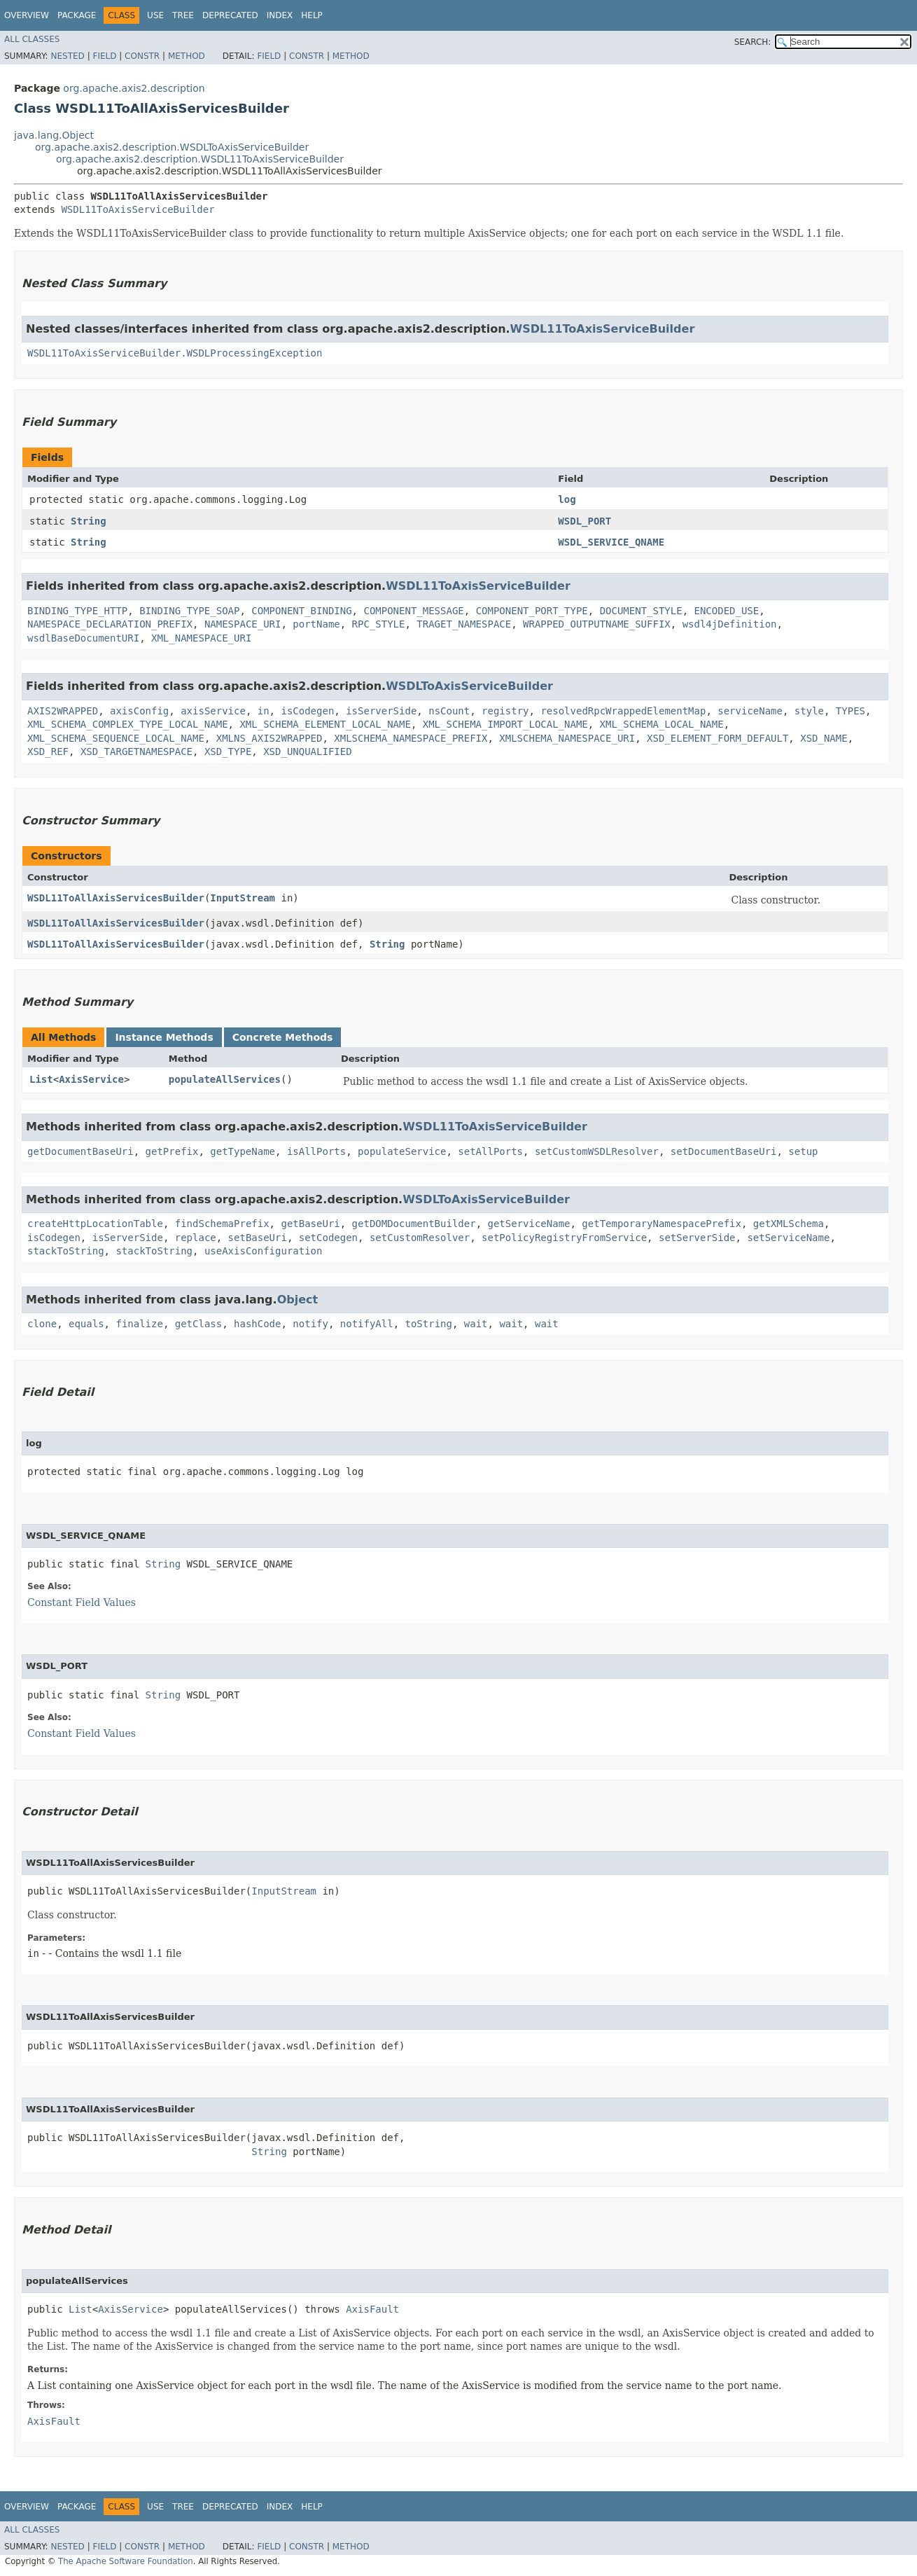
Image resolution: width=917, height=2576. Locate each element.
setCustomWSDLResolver (597, 1151)
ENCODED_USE (727, 610)
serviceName (750, 710)
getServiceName (528, 1223)
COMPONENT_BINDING (301, 610)
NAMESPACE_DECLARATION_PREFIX (109, 624)
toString (428, 1323)
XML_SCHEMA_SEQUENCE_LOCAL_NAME (115, 738)
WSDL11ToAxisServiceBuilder (137, 209)
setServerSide (697, 1237)
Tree (183, 15)
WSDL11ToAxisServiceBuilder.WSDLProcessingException (174, 353)
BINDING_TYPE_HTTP (77, 610)
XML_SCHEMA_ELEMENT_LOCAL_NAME (324, 724)
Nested (67, 56)
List (41, 1079)
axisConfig (139, 710)
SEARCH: (752, 42)
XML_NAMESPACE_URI (201, 638)
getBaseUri (310, 1223)
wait (476, 1323)
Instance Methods (164, 1037)
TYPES (850, 710)
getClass (198, 1323)
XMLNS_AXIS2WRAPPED (269, 738)
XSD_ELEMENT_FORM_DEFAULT (717, 738)
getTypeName (242, 1151)
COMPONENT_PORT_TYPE (532, 610)
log (566, 499)
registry (505, 710)
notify (310, 1323)
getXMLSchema (788, 1223)
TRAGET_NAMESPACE (463, 624)
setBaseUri (257, 1237)
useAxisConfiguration (263, 1250)
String (88, 521)
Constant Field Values (81, 1602)
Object (297, 1299)
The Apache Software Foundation (125, 2561)
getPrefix (172, 1151)
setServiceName (788, 1237)
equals (86, 1323)
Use (155, 15)
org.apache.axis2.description (133, 88)
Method (186, 56)
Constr (142, 56)
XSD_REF (48, 751)
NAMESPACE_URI (242, 624)
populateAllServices (225, 1079)
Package (76, 15)
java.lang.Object (54, 135)
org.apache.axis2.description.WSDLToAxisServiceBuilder (172, 147)
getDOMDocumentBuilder (414, 1223)
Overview (26, 15)
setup (803, 1151)
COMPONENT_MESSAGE (413, 610)
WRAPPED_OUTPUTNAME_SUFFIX (597, 624)
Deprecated (230, 15)
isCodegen (307, 710)
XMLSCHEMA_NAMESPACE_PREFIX (410, 738)
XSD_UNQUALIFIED (307, 751)
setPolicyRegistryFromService (564, 1237)
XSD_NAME (823, 738)
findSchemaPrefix (222, 1223)
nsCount (449, 710)
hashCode (257, 1323)
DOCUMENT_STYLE (641, 610)
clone (42, 1323)
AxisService (91, 1079)
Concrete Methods (282, 1037)
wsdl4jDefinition (729, 624)
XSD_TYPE (227, 751)
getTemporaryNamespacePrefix (661, 1223)
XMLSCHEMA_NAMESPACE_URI (567, 738)
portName (316, 624)
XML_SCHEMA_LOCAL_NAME (662, 724)
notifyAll (366, 1323)
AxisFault (372, 2309)
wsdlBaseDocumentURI (83, 638)
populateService (402, 1151)
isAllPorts (316, 1151)
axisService (213, 710)
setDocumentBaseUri (724, 1151)
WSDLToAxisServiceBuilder (469, 686)
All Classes (31, 39)
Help (312, 15)
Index (280, 15)
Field (104, 56)
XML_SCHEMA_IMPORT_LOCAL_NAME (505, 724)
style (809, 710)
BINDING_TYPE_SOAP (189, 610)
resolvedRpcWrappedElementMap (623, 710)
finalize (138, 1323)
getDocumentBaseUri (80, 1151)
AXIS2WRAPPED (62, 710)
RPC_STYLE (378, 624)
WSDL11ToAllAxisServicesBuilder (115, 897)
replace (195, 1237)
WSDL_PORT (584, 521)
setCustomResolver (420, 1237)
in (264, 710)
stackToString (65, 1250)
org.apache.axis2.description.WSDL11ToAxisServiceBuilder (200, 159)
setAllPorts (490, 1151)
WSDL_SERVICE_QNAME (611, 542)
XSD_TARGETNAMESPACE (136, 751)
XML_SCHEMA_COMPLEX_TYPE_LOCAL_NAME (127, 724)
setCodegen (328, 1237)
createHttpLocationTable (95, 1223)
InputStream (242, 897)
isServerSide (381, 710)
